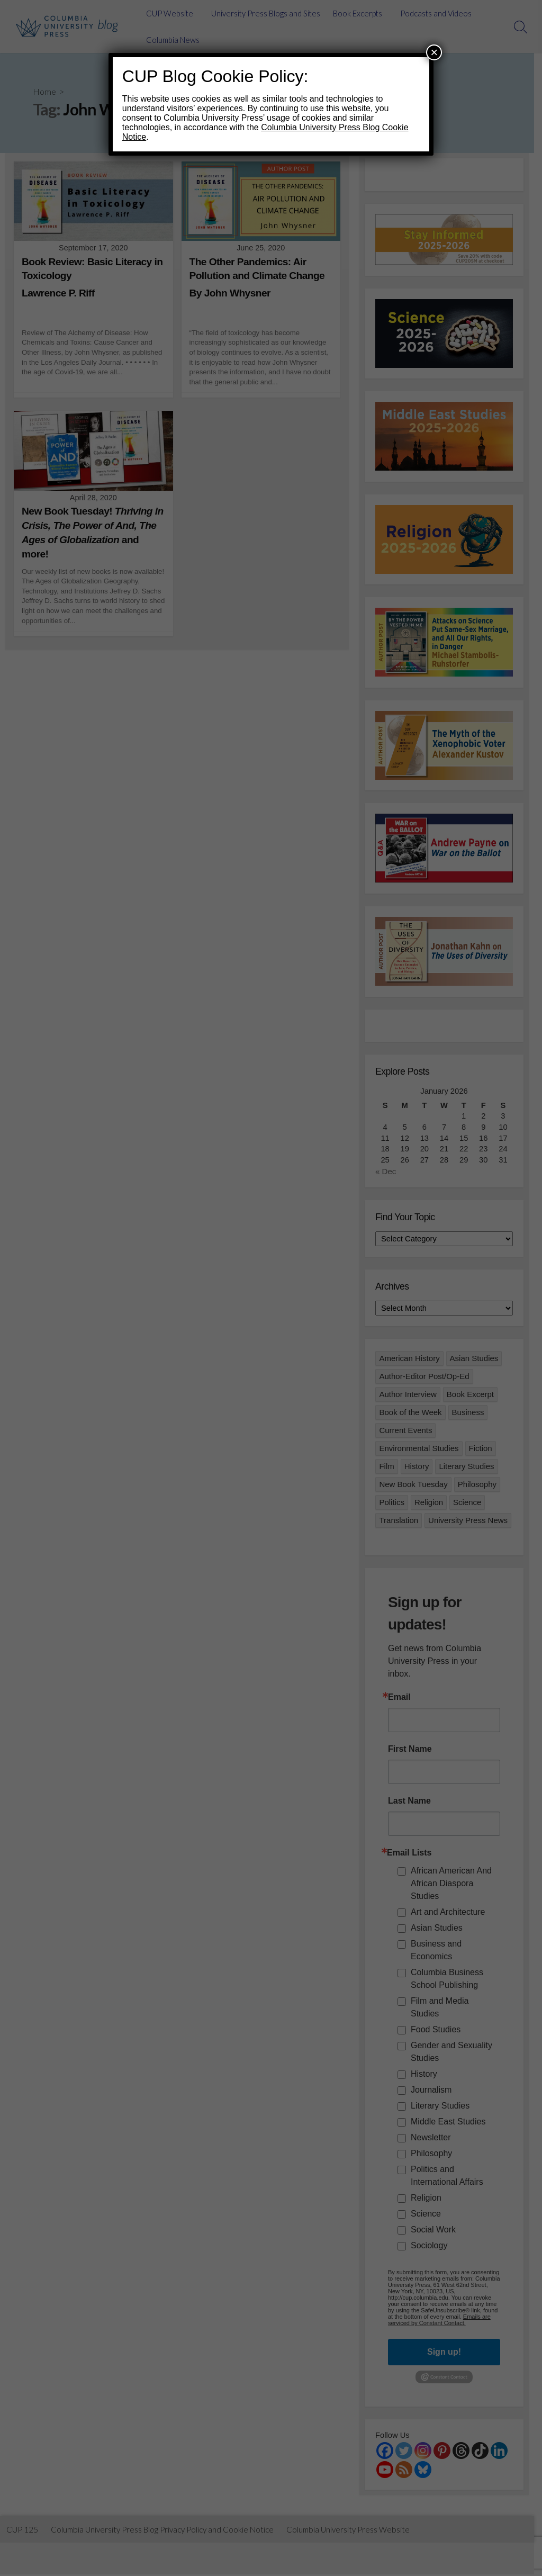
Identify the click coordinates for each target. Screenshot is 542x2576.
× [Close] (434, 52)
